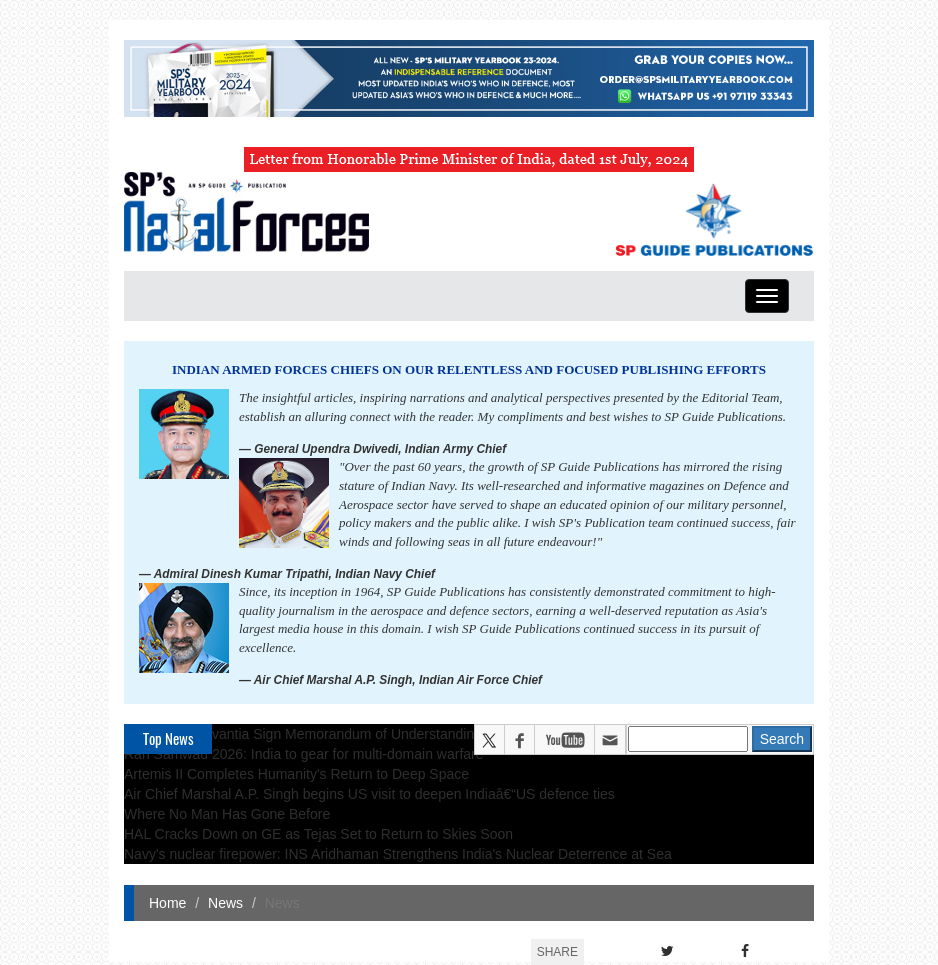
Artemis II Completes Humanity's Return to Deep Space (296, 774)
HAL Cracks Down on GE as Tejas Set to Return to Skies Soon (318, 834)
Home (167, 903)
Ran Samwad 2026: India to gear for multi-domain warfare (304, 754)
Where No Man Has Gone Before (227, 814)
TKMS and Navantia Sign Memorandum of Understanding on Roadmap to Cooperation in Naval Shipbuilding (460, 734)
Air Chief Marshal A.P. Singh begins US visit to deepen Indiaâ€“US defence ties (369, 794)
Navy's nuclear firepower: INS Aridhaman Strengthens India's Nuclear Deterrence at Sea (398, 854)
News (225, 903)
